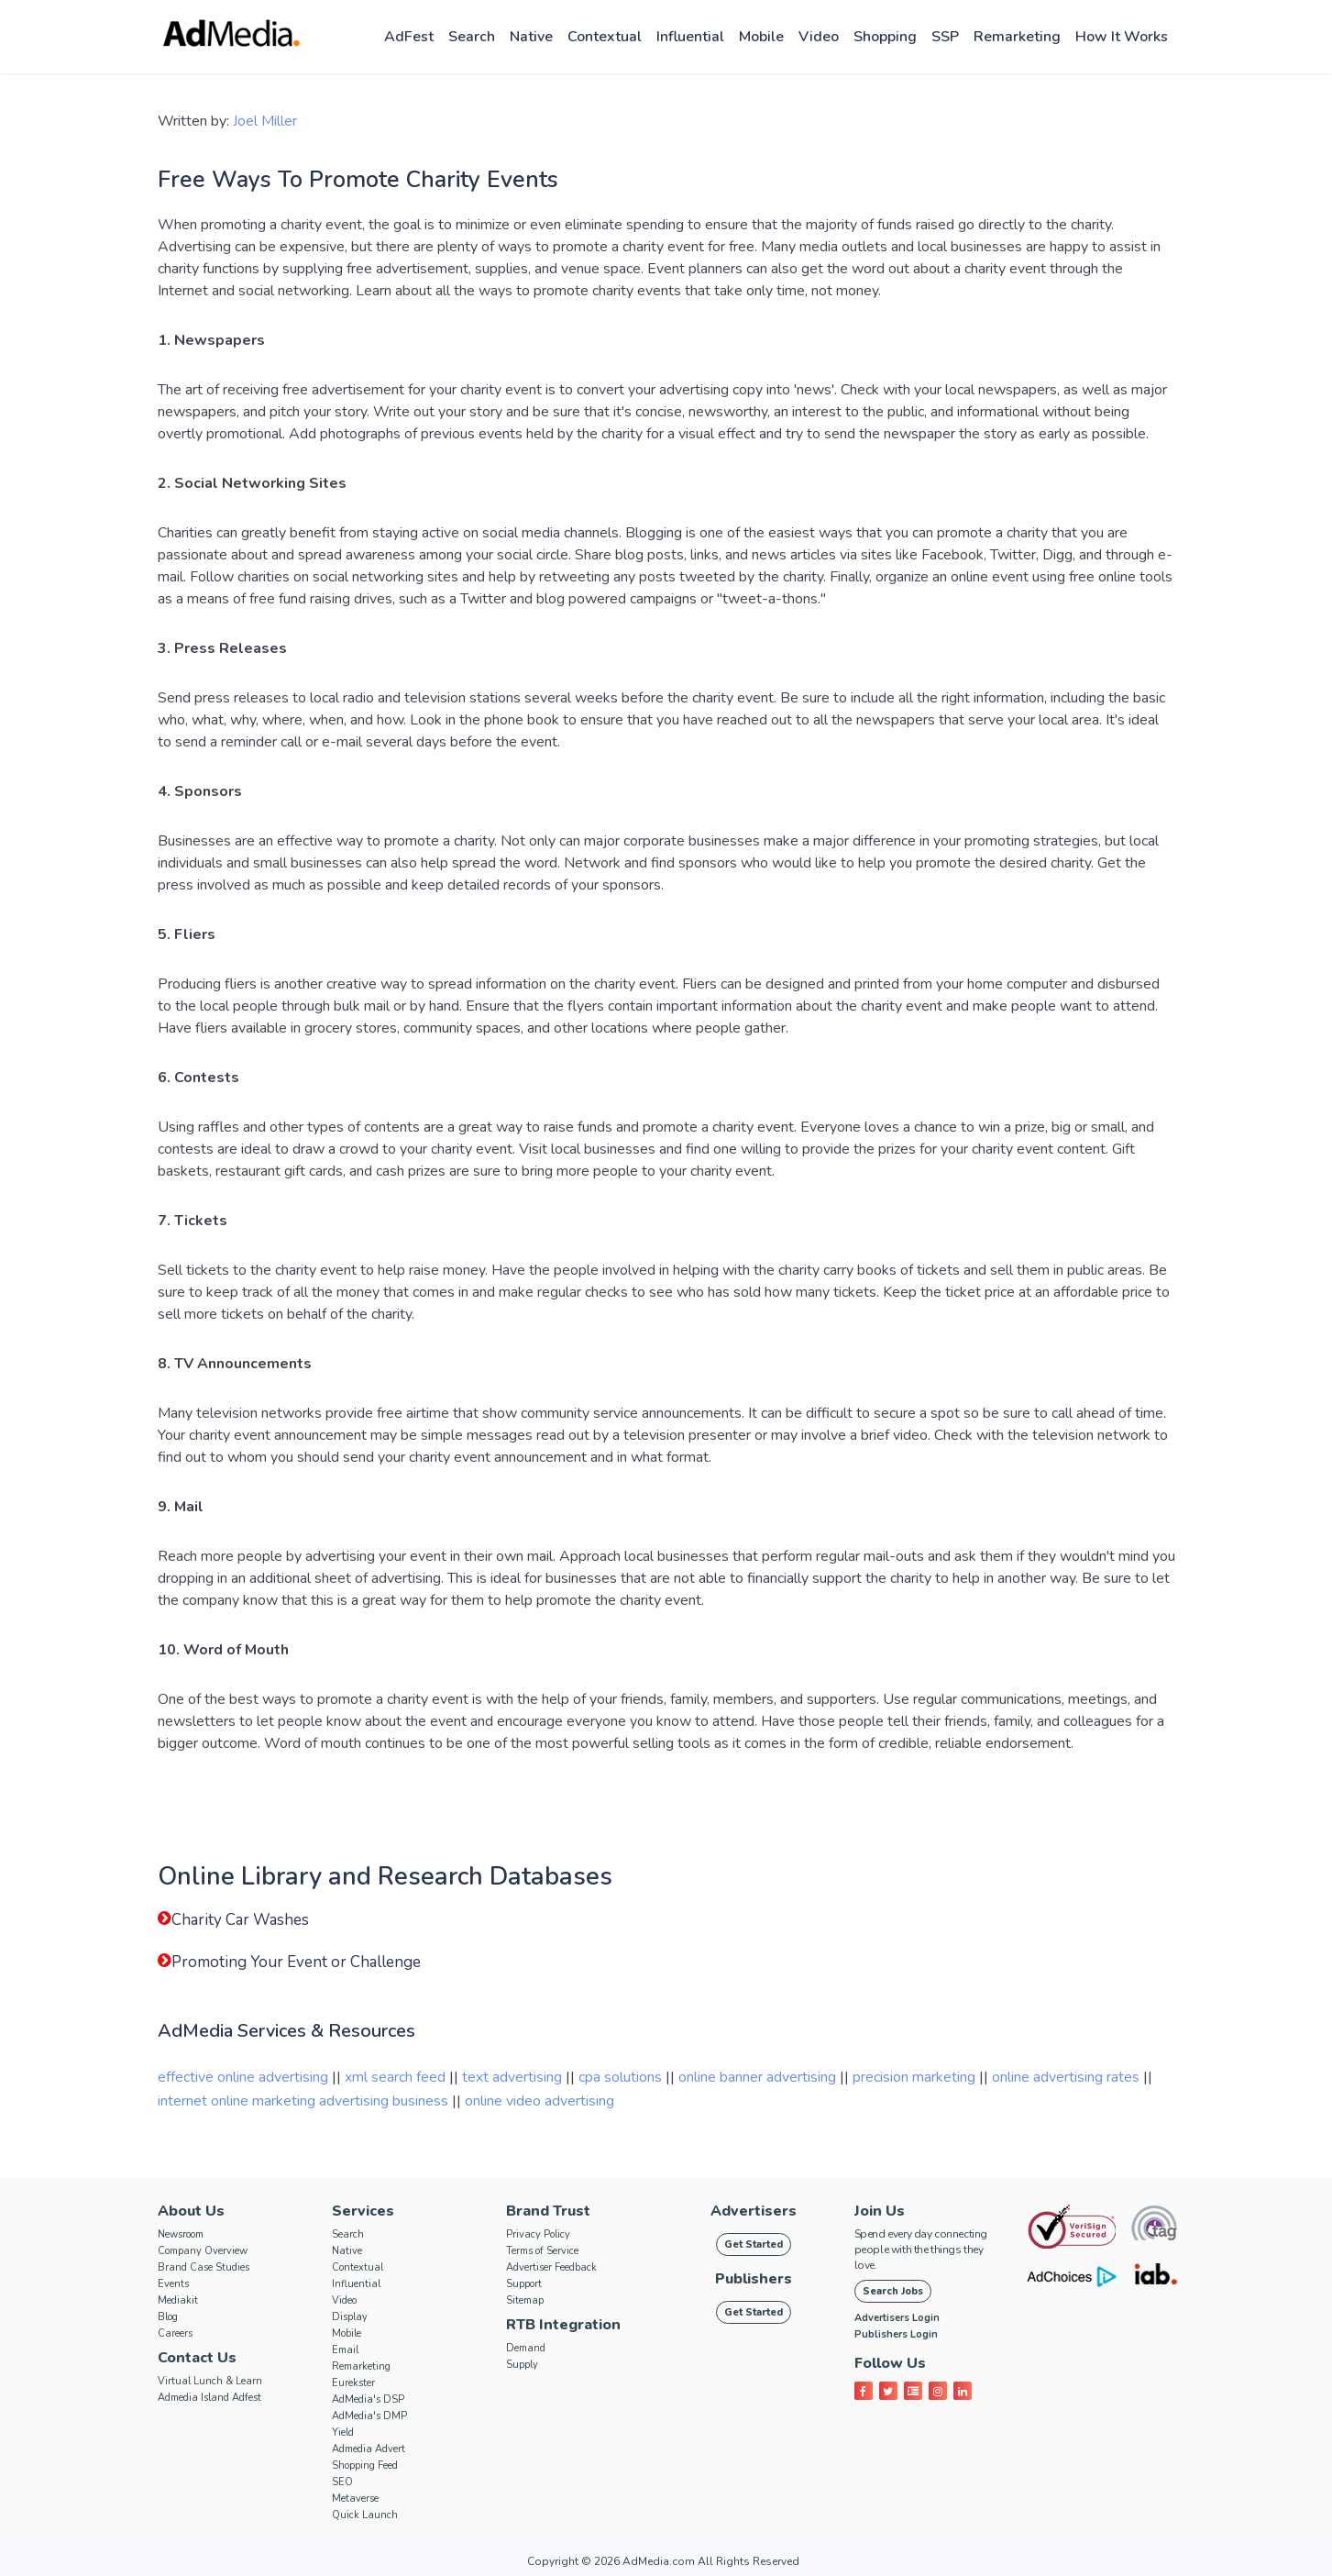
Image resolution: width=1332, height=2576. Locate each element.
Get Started (753, 2244)
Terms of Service (542, 2251)
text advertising (512, 2077)
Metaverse (355, 2498)
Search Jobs (893, 2291)
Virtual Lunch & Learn (210, 2381)
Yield (343, 2432)
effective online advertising (243, 2077)
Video (818, 37)
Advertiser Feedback (551, 2267)
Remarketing (1017, 37)
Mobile (761, 37)
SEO (342, 2482)
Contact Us (197, 2358)
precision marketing (914, 2077)
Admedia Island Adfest (209, 2398)
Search (471, 37)
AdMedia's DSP (368, 2399)
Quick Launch (365, 2515)
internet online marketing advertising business (303, 2101)
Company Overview (203, 2251)
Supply (522, 2364)
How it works (1121, 37)
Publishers (753, 2279)
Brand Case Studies (203, 2267)
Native (531, 37)
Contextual (604, 37)
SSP (945, 37)
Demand (525, 2348)
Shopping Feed (365, 2465)
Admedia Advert (368, 2449)
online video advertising (539, 2101)
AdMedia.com (658, 2561)
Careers (175, 2333)
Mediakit (178, 2300)
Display (350, 2317)
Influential (690, 37)
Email (345, 2350)
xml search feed (395, 2077)
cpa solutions (620, 2077)
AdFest (409, 37)
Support (524, 2284)
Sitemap (525, 2300)
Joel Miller (265, 121)
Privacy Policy (538, 2234)
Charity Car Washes (240, 1919)
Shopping (885, 37)
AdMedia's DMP (369, 2416)
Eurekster (353, 2383)
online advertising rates (1065, 2077)
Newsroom (181, 2234)
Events (173, 2284)
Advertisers (753, 2211)
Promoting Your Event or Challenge (296, 1962)
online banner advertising (757, 2077)
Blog (168, 2317)
